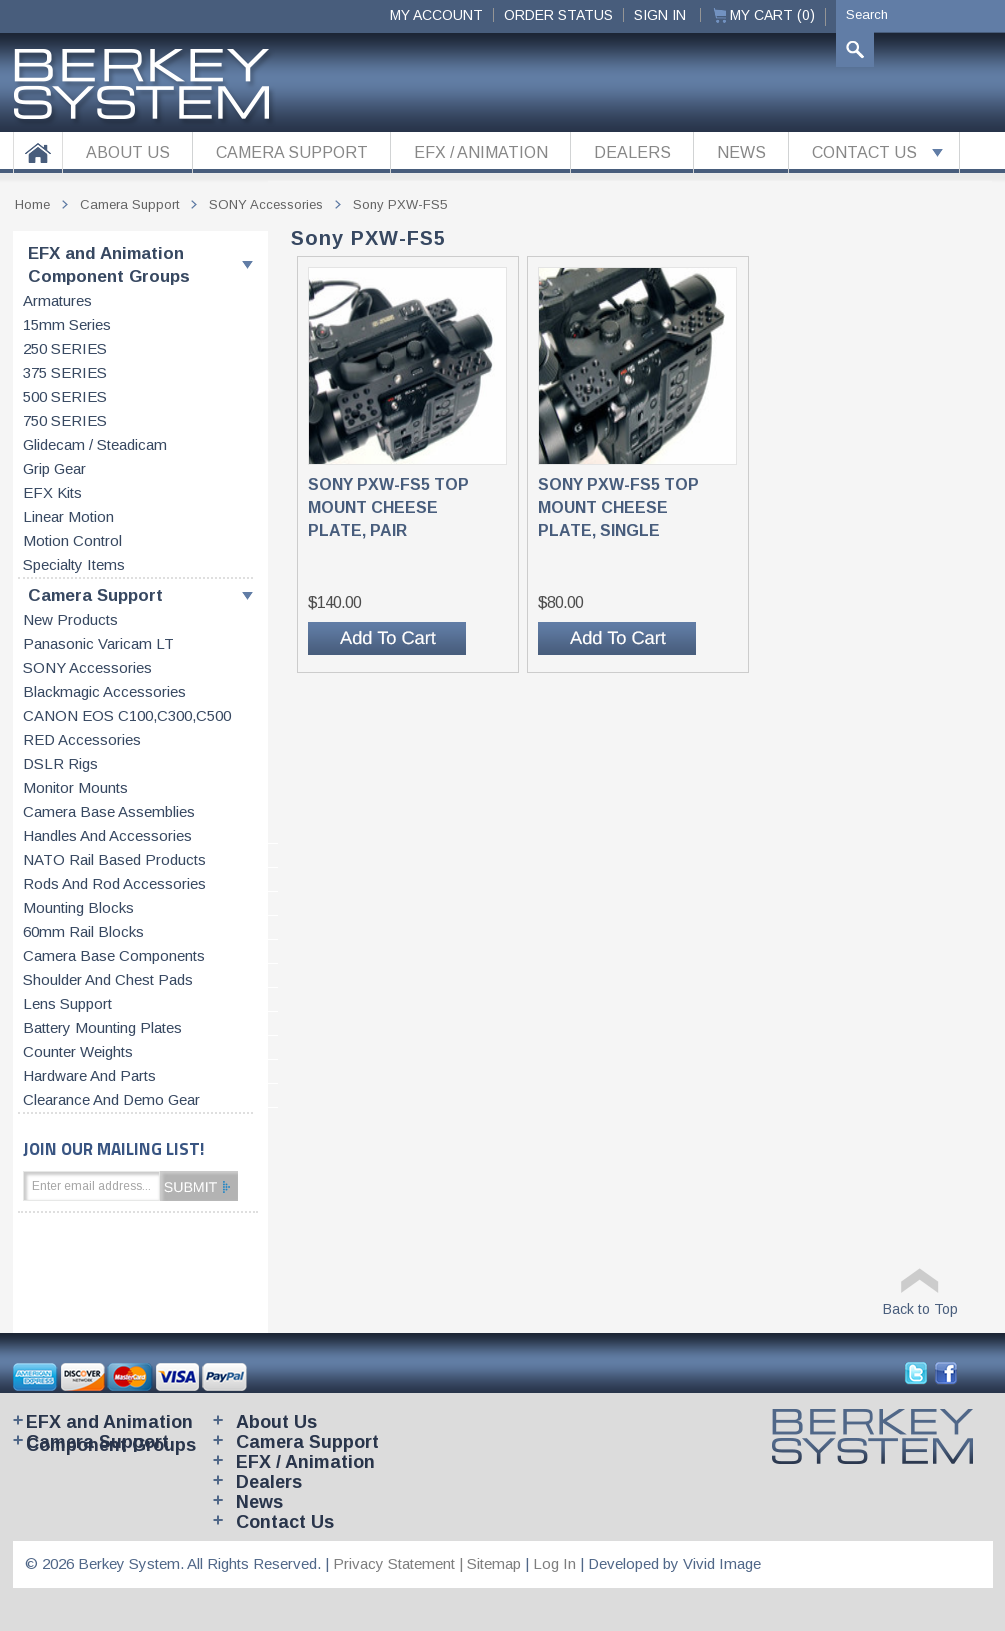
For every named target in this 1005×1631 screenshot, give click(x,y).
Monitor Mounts (75, 788)
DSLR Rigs (60, 764)
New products (70, 620)
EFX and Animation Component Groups (109, 265)
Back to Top (920, 1309)
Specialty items (74, 565)
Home (32, 204)
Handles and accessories (107, 836)
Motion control (72, 541)
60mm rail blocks (83, 932)
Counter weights (78, 1052)
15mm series (67, 325)
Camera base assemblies (109, 812)
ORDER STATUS (558, 15)
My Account (436, 15)
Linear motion (68, 517)
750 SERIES (65, 421)
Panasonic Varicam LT (98, 644)
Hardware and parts (89, 1076)
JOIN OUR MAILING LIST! (113, 1148)
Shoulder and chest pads (108, 980)
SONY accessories (87, 668)
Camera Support (95, 595)
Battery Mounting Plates (102, 1028)
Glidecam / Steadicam (95, 445)
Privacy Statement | (400, 1563)
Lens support (67, 1004)
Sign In (660, 15)
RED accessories (82, 740)
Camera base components (114, 956)
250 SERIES (65, 349)
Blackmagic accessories (104, 692)
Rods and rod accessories (114, 884)
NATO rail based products (114, 860)
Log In (554, 1563)
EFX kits (52, 493)
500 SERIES (65, 397)
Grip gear (54, 469)
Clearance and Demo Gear (111, 1100)
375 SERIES (65, 373)
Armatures (57, 301)
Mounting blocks (78, 908)
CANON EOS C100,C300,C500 (127, 716)
